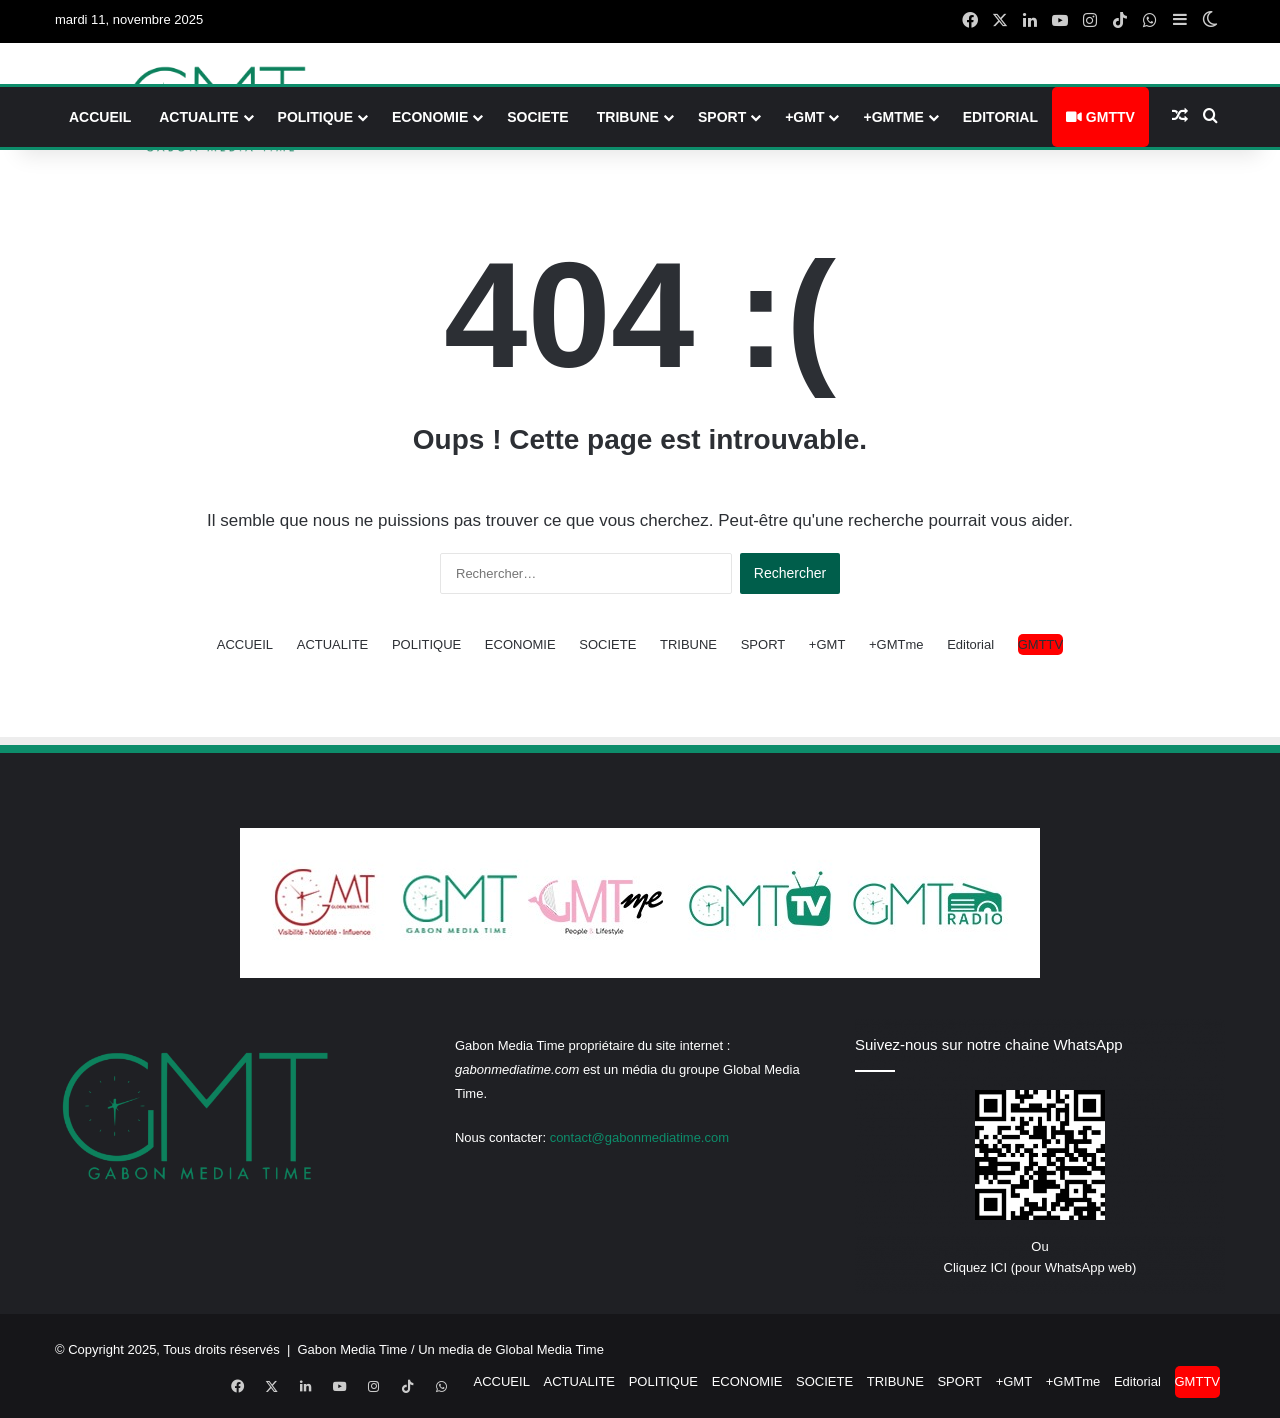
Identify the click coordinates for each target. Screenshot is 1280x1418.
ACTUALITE (198, 117)
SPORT (722, 117)
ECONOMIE (430, 117)
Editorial (1000, 117)
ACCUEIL (100, 117)
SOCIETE (537, 117)
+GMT (804, 117)
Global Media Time (550, 1349)
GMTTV (1100, 117)
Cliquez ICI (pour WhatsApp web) (1040, 1267)
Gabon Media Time (353, 1349)
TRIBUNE (628, 117)
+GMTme (893, 117)
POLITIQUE (315, 117)
